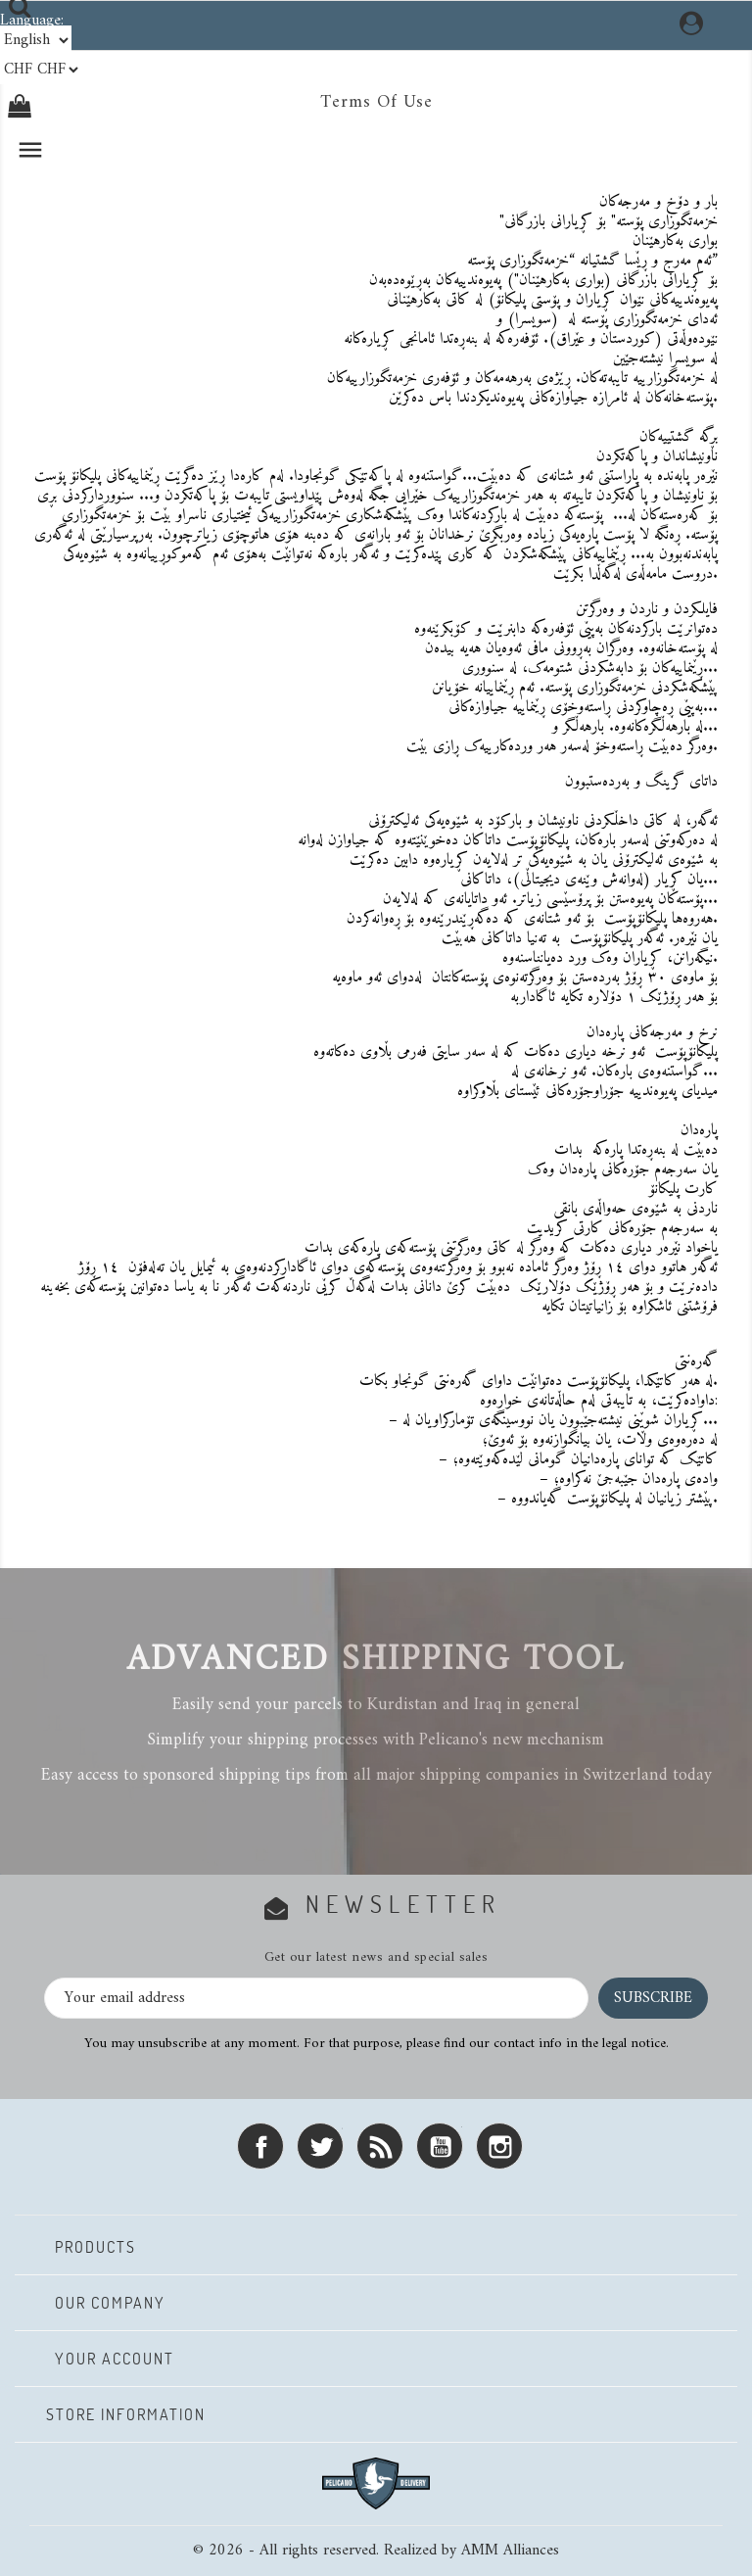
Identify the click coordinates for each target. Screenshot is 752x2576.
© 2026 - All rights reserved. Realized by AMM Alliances (376, 2550)
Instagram (499, 2146)
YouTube (439, 2146)
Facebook (260, 2146)
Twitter (320, 2146)
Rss (379, 2146)
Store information (126, 2414)
